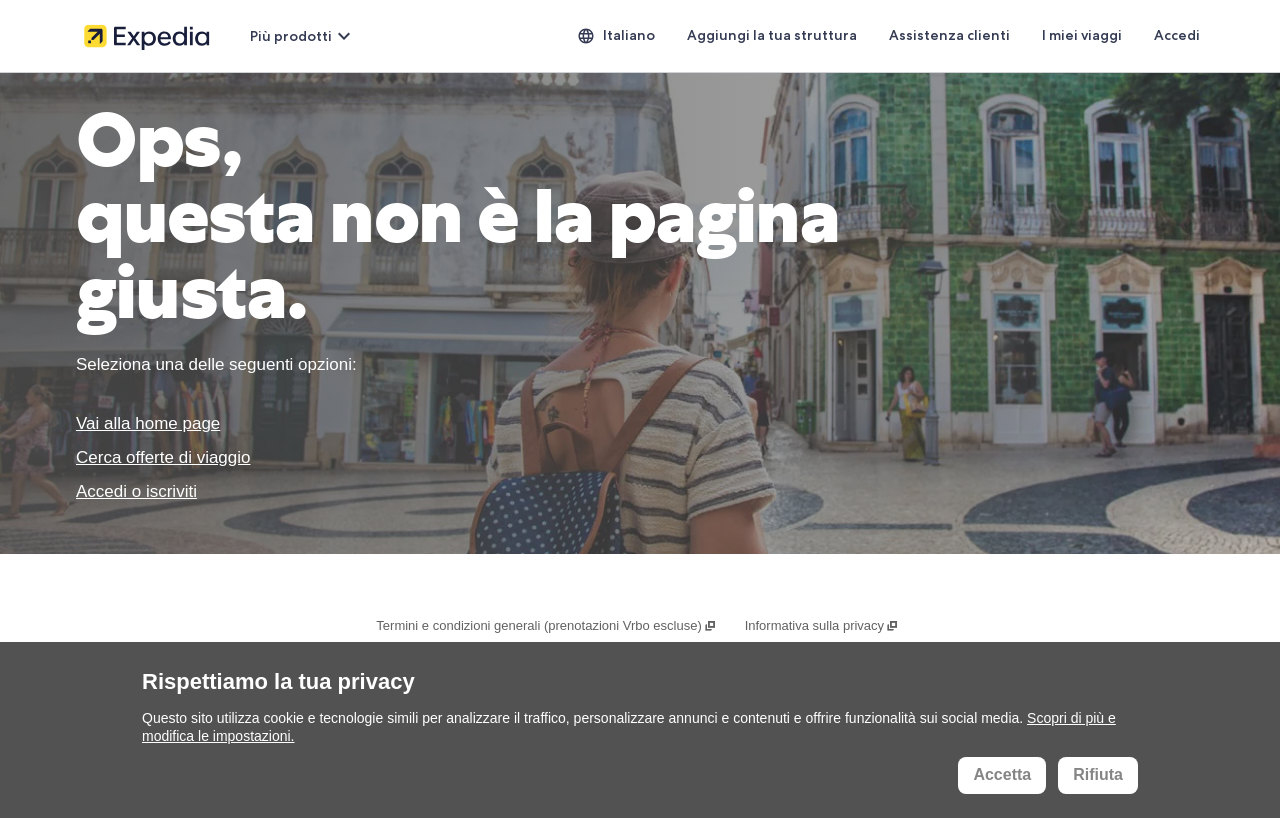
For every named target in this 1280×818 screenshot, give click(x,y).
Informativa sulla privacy (822, 625)
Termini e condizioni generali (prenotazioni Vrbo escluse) (546, 625)
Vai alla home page (148, 423)
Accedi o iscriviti (136, 491)
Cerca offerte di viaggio (163, 457)
